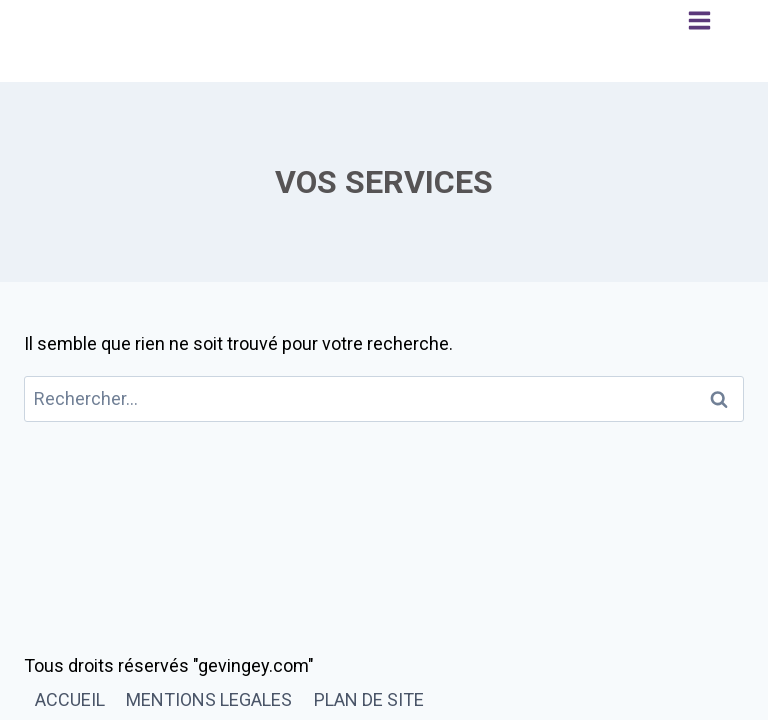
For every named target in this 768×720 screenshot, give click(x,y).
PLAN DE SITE (369, 699)
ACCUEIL (70, 699)
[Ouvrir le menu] (699, 41)
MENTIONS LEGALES (209, 699)
